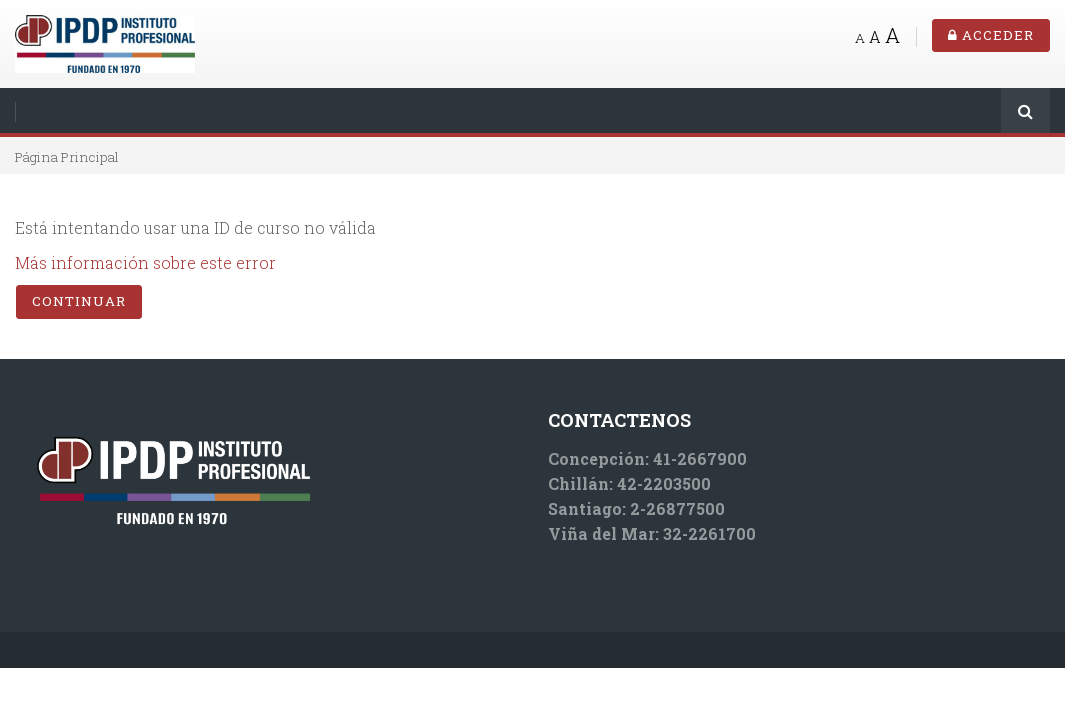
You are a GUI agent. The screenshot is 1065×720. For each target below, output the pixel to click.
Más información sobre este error (145, 262)
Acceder (991, 35)
